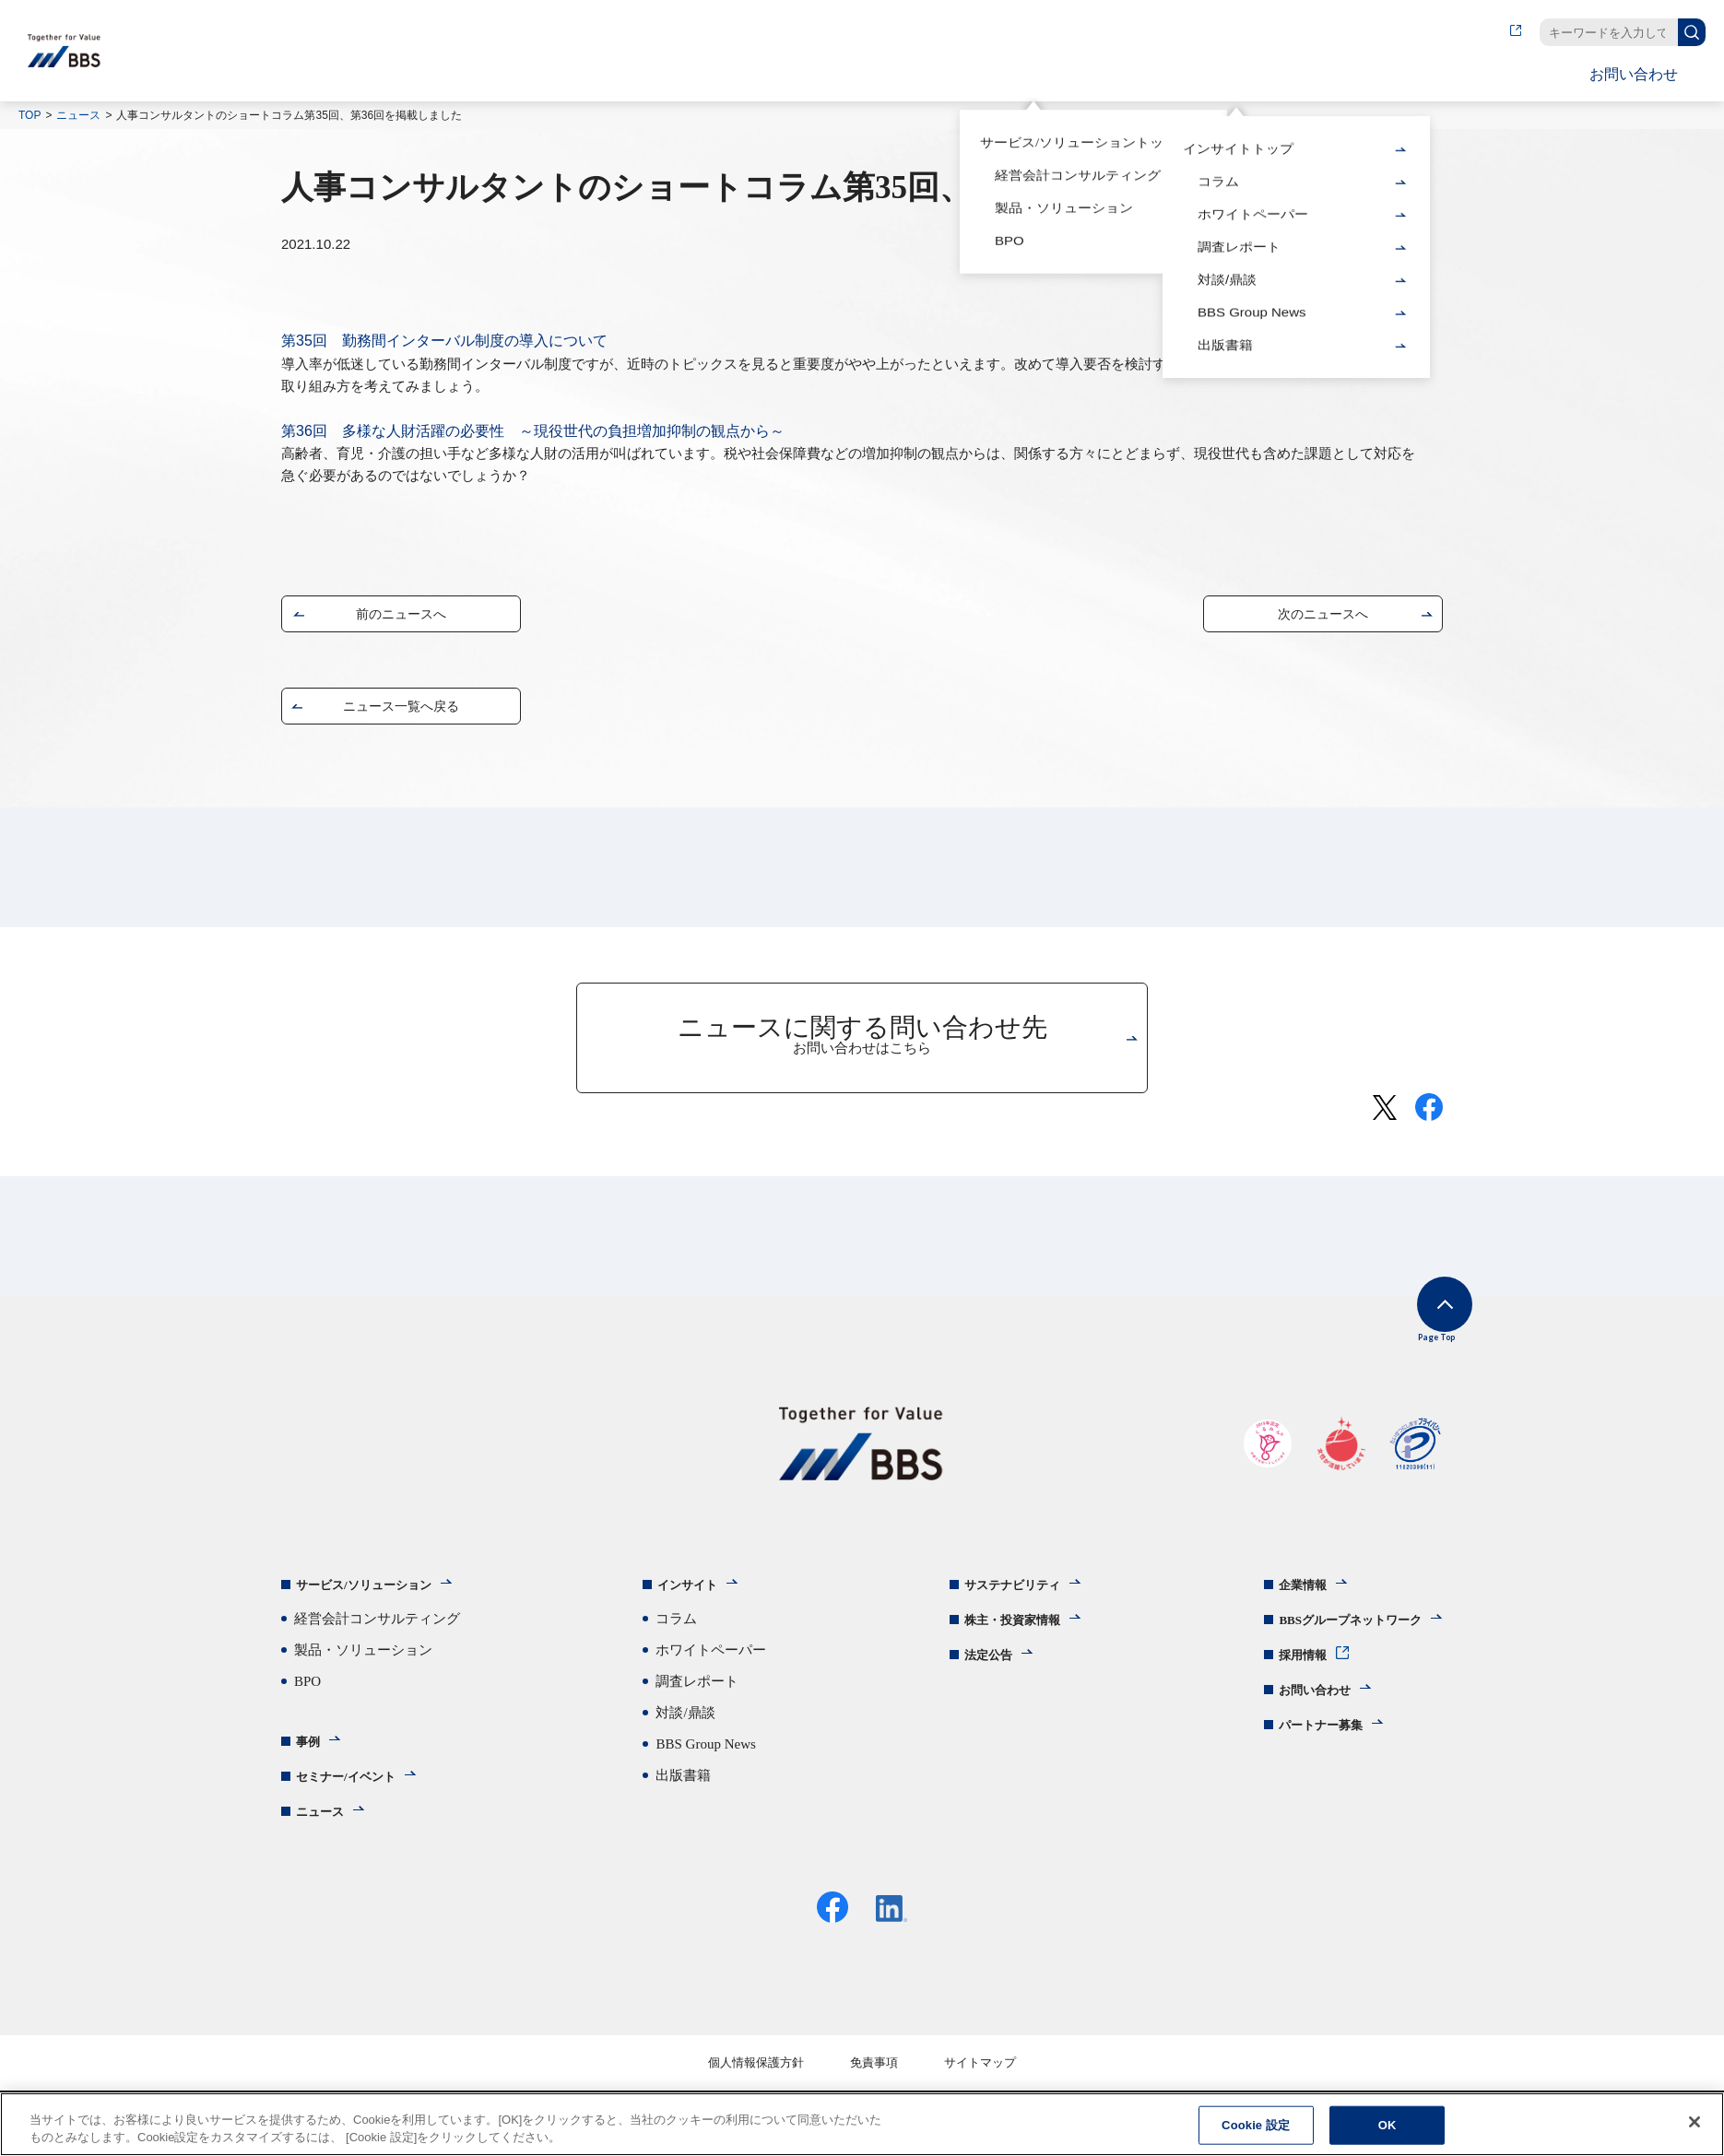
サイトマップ (980, 2083)
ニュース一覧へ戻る (401, 710)
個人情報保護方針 (756, 2083)
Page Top (1415, 1331)
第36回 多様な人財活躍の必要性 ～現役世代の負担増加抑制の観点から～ (533, 431)
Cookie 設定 (1256, 2125)
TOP (29, 115)
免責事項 (874, 2083)
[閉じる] (1694, 2122)
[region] (862, 2124)
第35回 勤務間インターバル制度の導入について (444, 340)
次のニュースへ (1323, 618)
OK (1387, 2125)
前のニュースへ (401, 618)
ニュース (78, 115)
